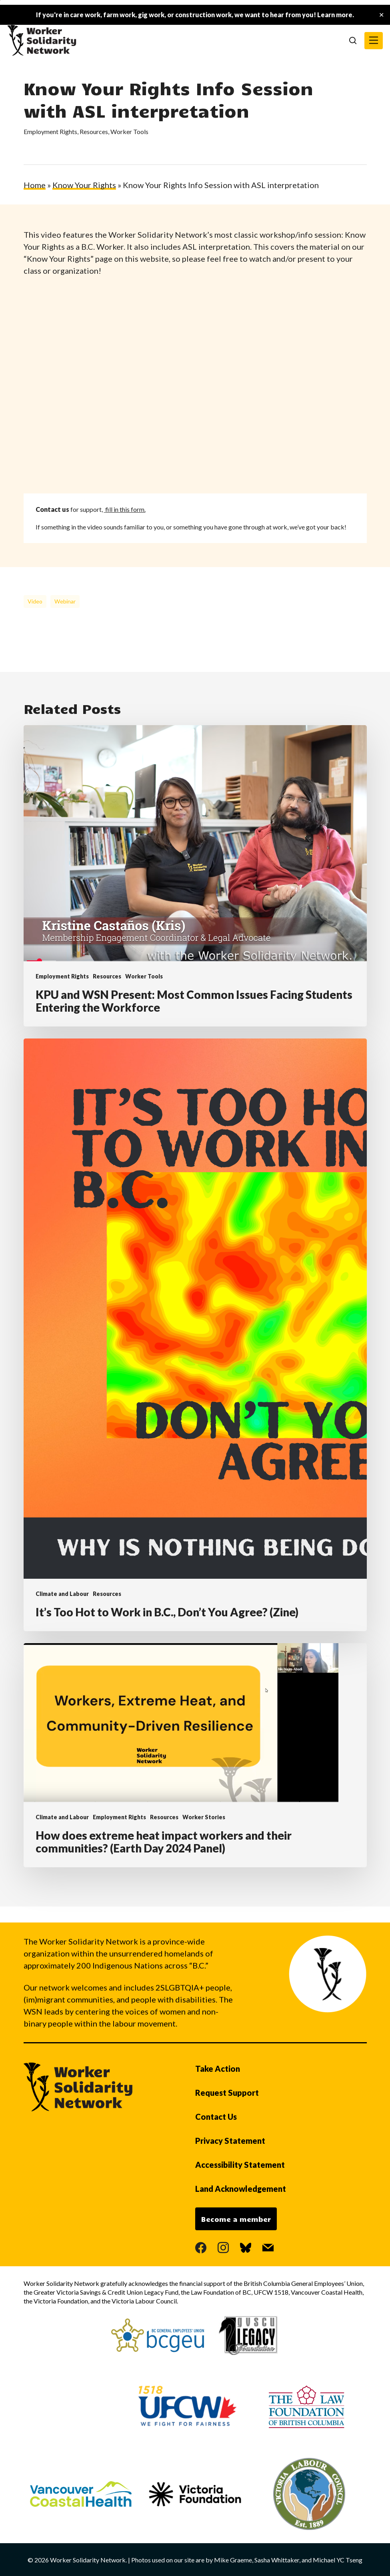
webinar (65, 601)
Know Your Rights (84, 185)
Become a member (236, 2219)
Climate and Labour (62, 1593)
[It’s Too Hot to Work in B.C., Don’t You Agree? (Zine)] (195, 1334)
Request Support (227, 2092)
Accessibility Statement (240, 2164)
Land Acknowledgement (240, 2188)
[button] (373, 40)
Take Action (217, 2068)
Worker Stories (203, 1817)
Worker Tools (129, 131)
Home (35, 185)
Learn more (334, 14)
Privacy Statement (230, 2140)
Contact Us (216, 2116)
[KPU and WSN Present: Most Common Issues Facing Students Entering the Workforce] (195, 875)
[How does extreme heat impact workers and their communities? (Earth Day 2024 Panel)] (195, 1755)
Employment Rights (50, 131)
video (35, 601)
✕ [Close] (381, 15)
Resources (94, 131)
